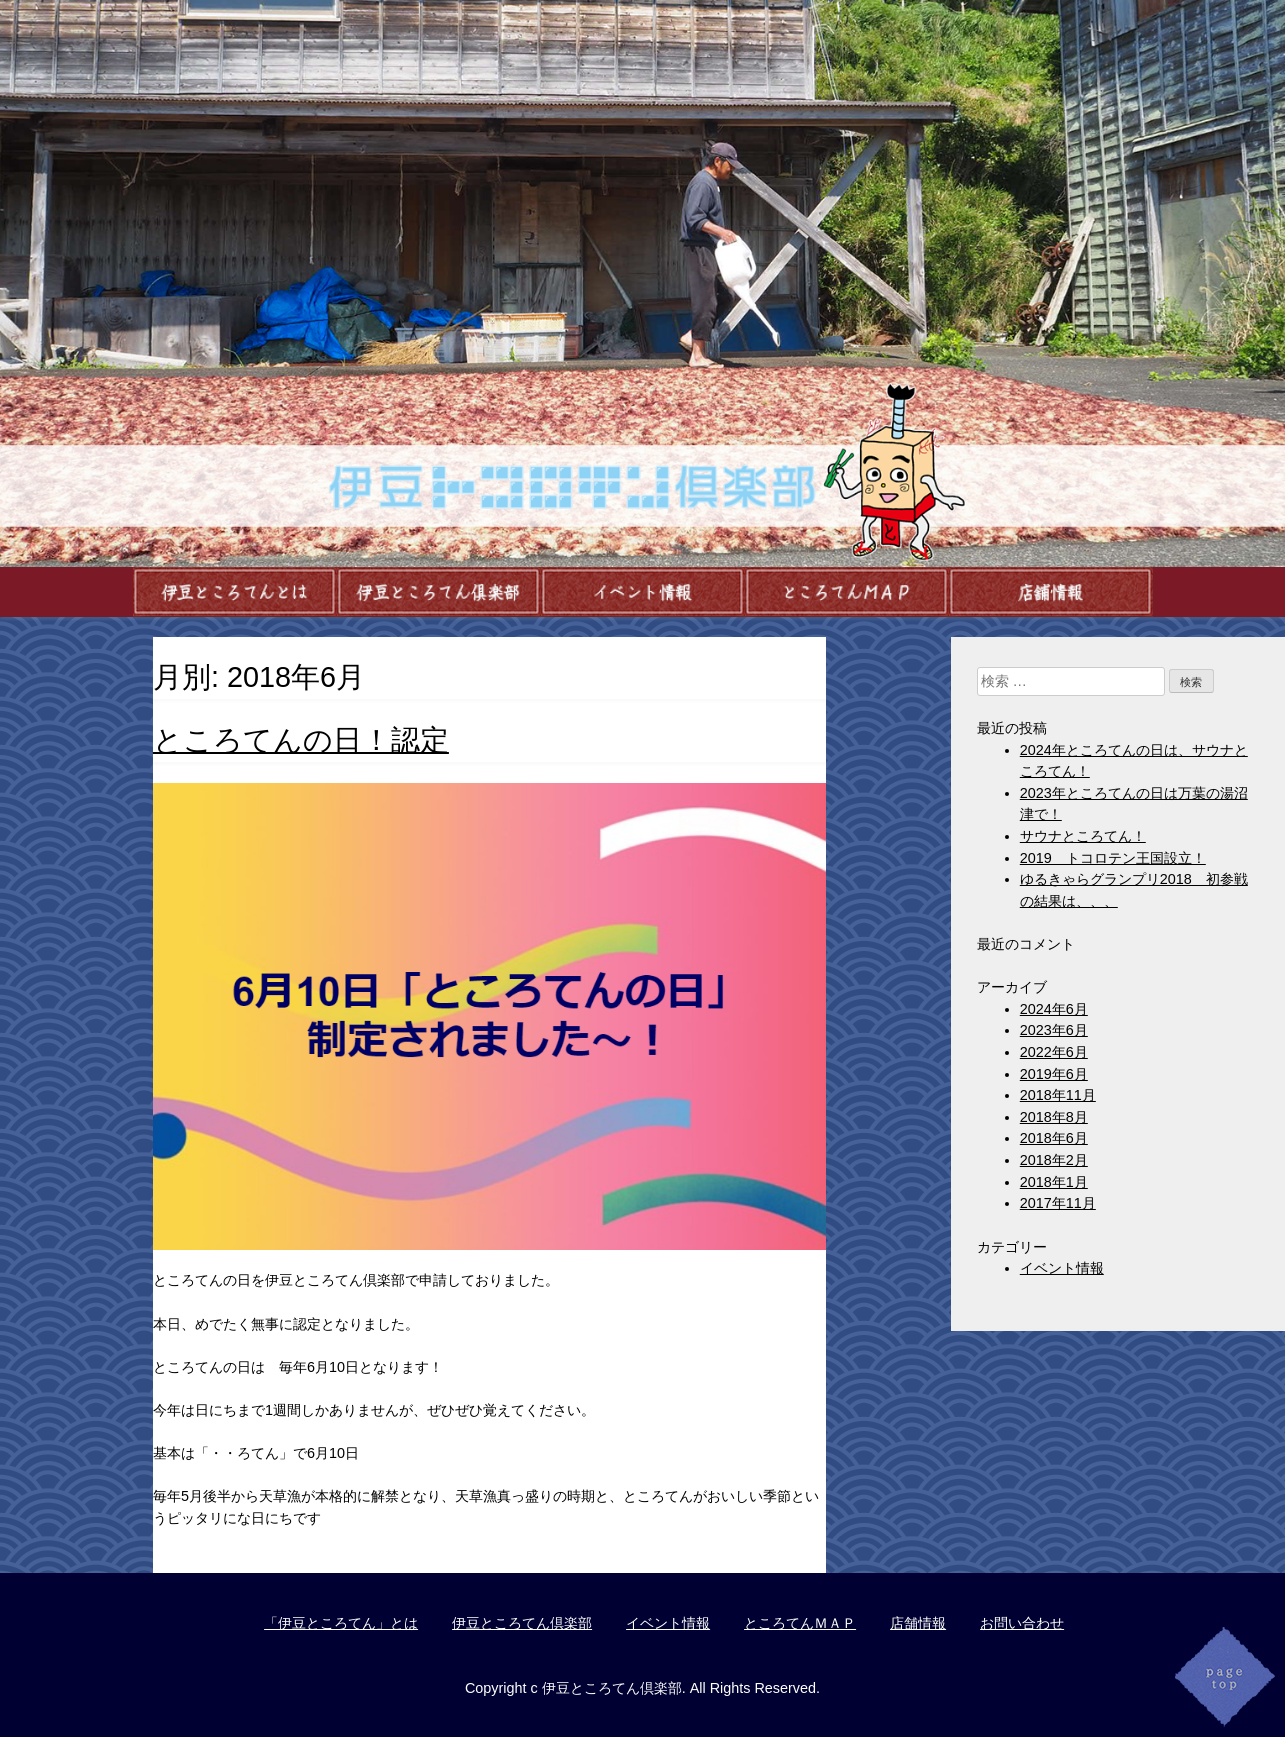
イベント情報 (1062, 1268)
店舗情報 (918, 1623)
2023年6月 (1054, 1030)
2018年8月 (1054, 1117)
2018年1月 (1054, 1182)
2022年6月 (1054, 1052)
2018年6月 (1054, 1138)
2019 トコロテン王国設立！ (1113, 858)
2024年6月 (1054, 1009)
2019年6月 (1054, 1074)
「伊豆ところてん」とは (341, 1623)
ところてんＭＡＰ (800, 1623)
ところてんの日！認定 (301, 740)
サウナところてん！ (1083, 836)
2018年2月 (1054, 1160)
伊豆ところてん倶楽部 (522, 1623)
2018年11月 (1058, 1095)
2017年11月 (1058, 1203)
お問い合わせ (1022, 1623)
